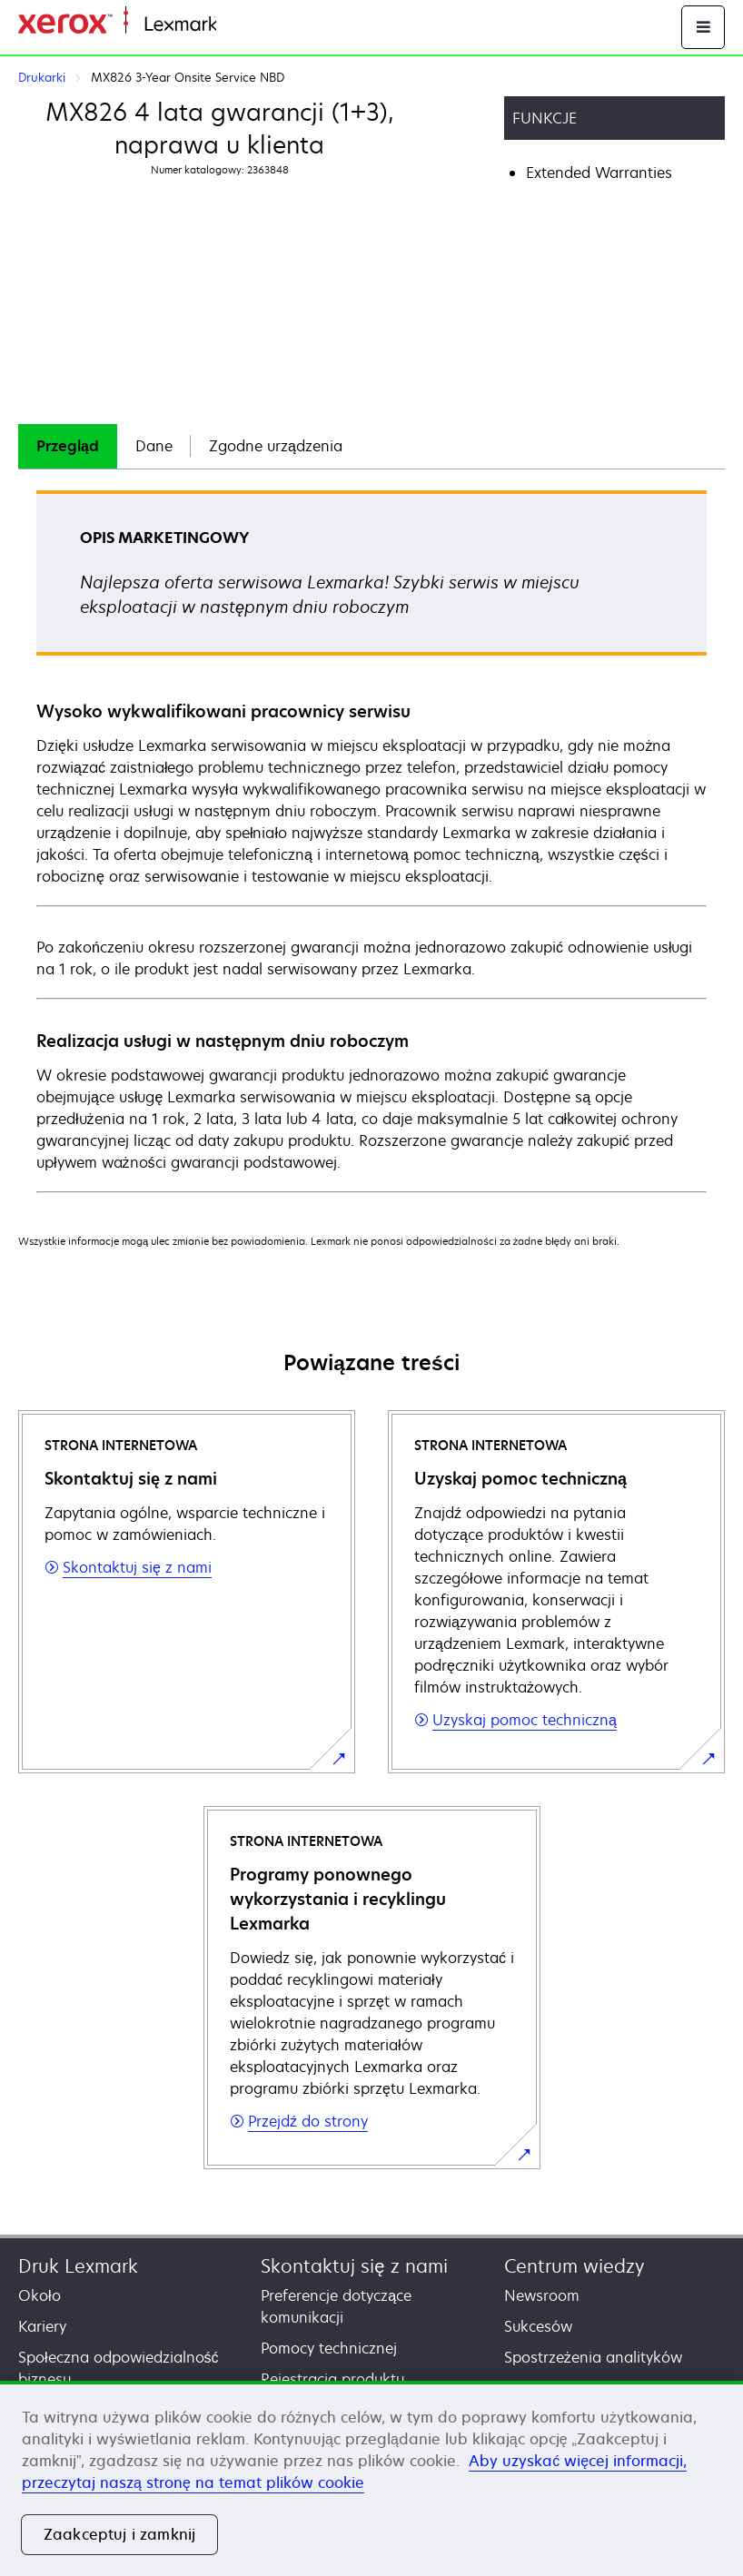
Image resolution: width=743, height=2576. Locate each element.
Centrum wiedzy (574, 2266)
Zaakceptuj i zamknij (119, 2534)
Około (39, 2295)
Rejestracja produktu (332, 2379)
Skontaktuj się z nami (354, 2266)
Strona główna (260, 25)
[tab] (67, 446)
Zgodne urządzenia (275, 446)
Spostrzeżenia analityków (593, 2357)
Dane (154, 446)
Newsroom (542, 2295)
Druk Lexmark (78, 2266)
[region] (371, 2478)
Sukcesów (538, 2326)
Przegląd (67, 446)
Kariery (42, 2326)
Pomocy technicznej (329, 2348)
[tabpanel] (371, 840)
